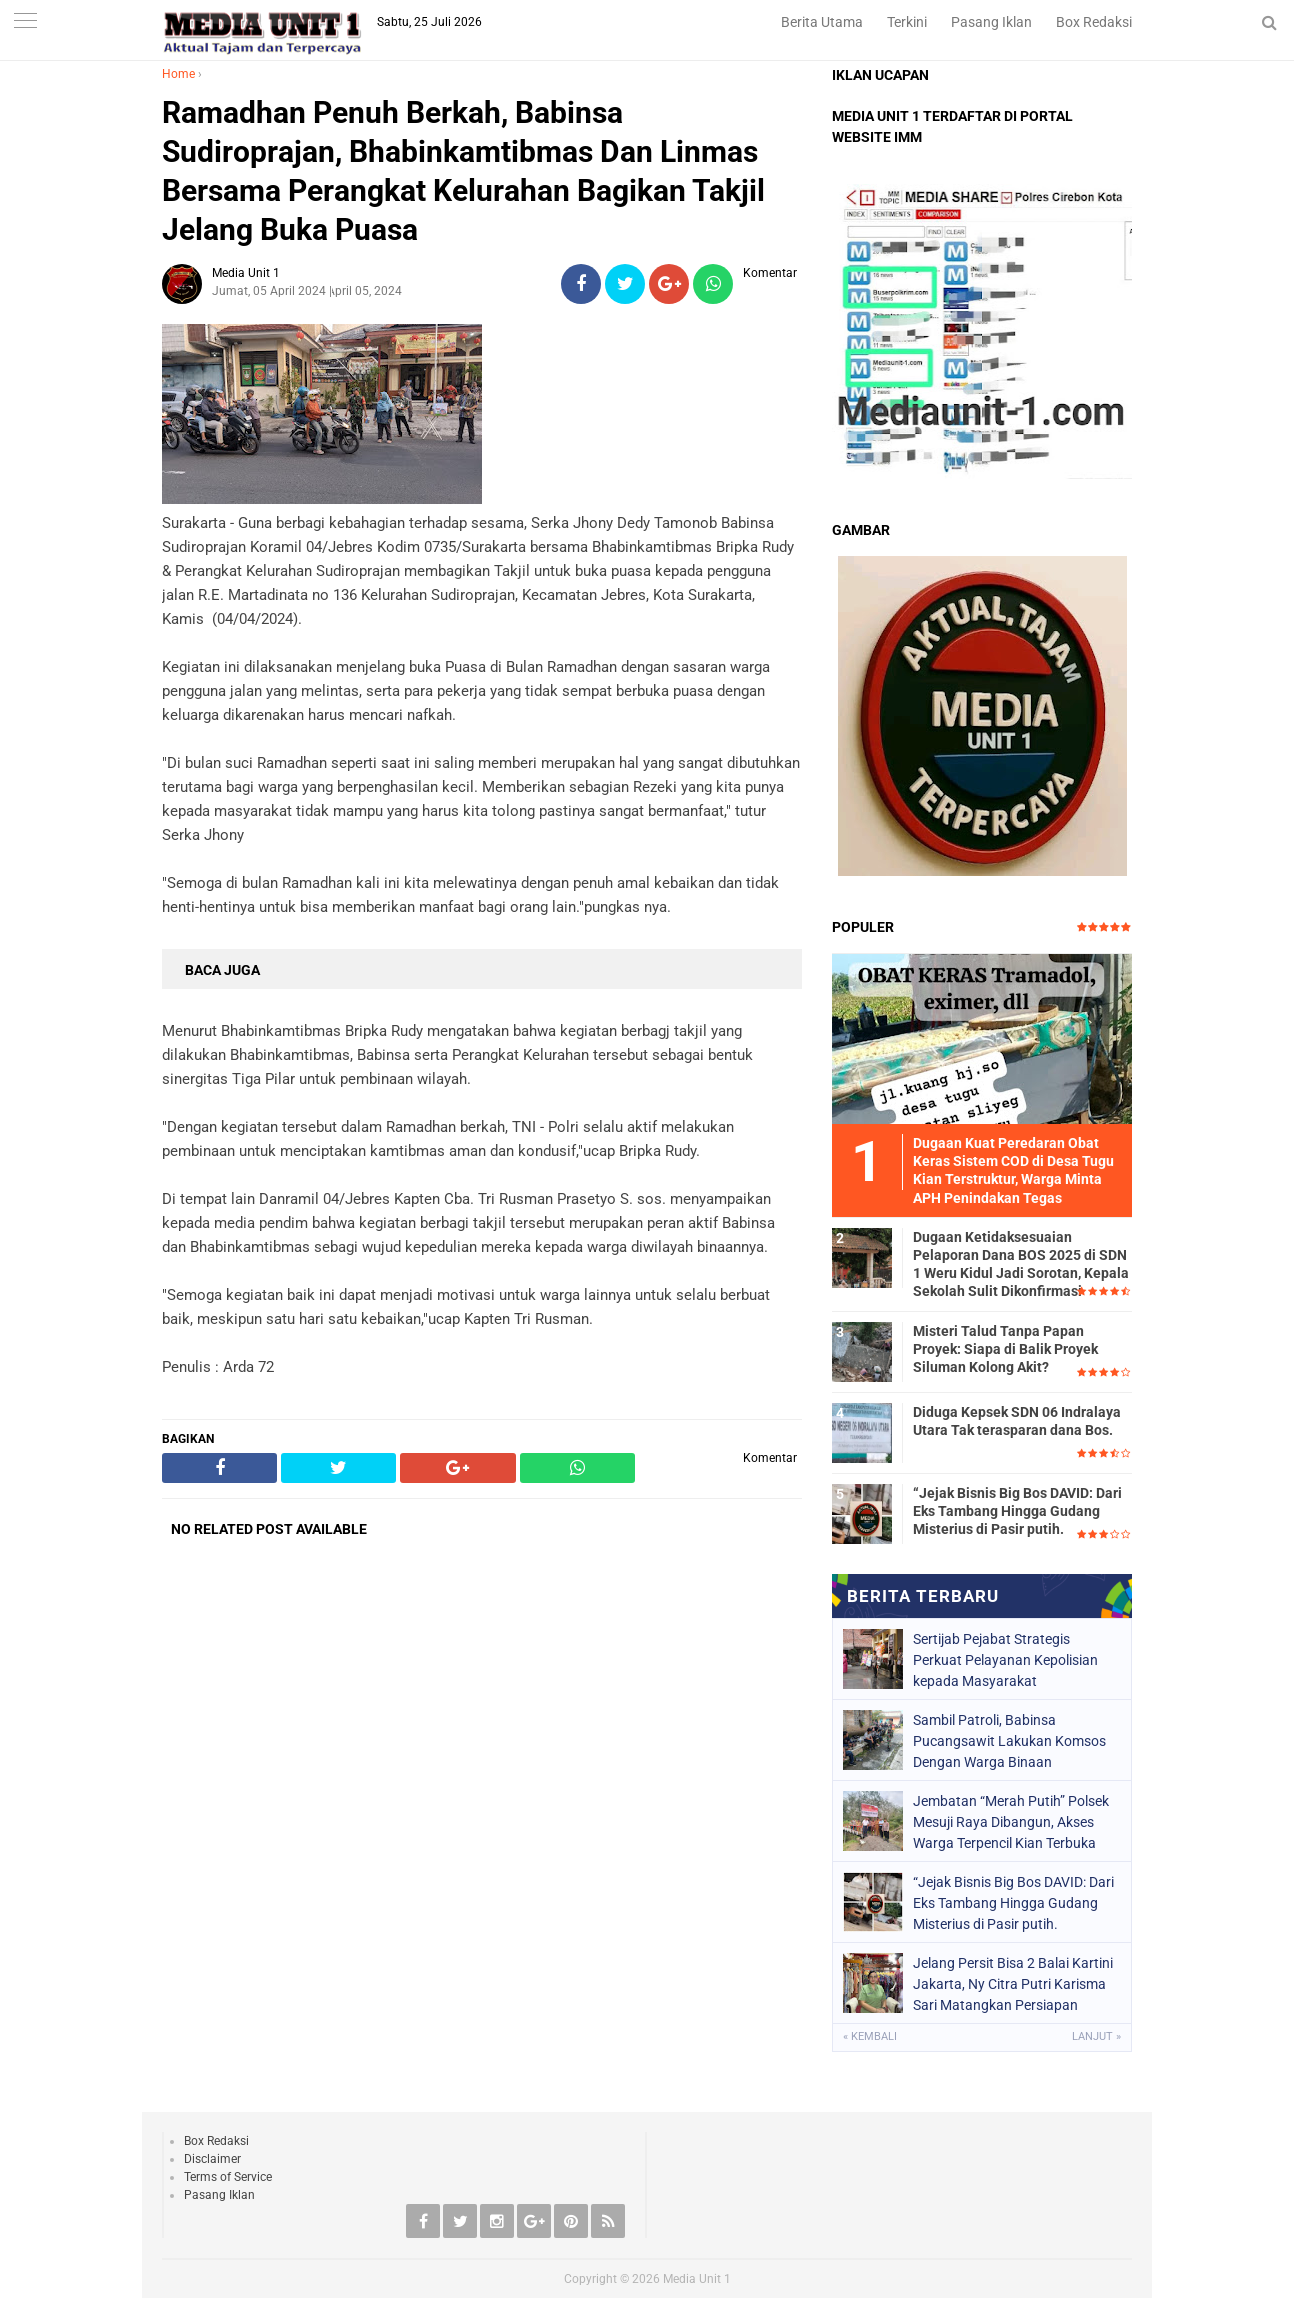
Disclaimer (212, 2159)
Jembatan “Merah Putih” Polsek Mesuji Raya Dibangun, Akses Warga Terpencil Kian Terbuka (1011, 1822)
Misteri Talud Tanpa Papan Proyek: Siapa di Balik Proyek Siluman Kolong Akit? (1005, 1349)
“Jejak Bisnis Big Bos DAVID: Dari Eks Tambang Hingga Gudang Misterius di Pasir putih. (1017, 1511)
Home (178, 74)
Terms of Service (228, 2177)
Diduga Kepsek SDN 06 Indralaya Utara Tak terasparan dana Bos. (1017, 1421)
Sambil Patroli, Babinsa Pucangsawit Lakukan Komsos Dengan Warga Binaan (1009, 1741)
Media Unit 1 (697, 2279)
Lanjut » (1096, 2036)
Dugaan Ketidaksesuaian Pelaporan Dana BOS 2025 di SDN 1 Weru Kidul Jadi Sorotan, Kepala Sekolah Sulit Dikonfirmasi (1021, 1264)
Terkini (907, 22)
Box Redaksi (1094, 22)
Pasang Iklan (991, 22)
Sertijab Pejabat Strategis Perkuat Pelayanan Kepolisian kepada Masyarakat (1005, 1660)
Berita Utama (822, 22)
